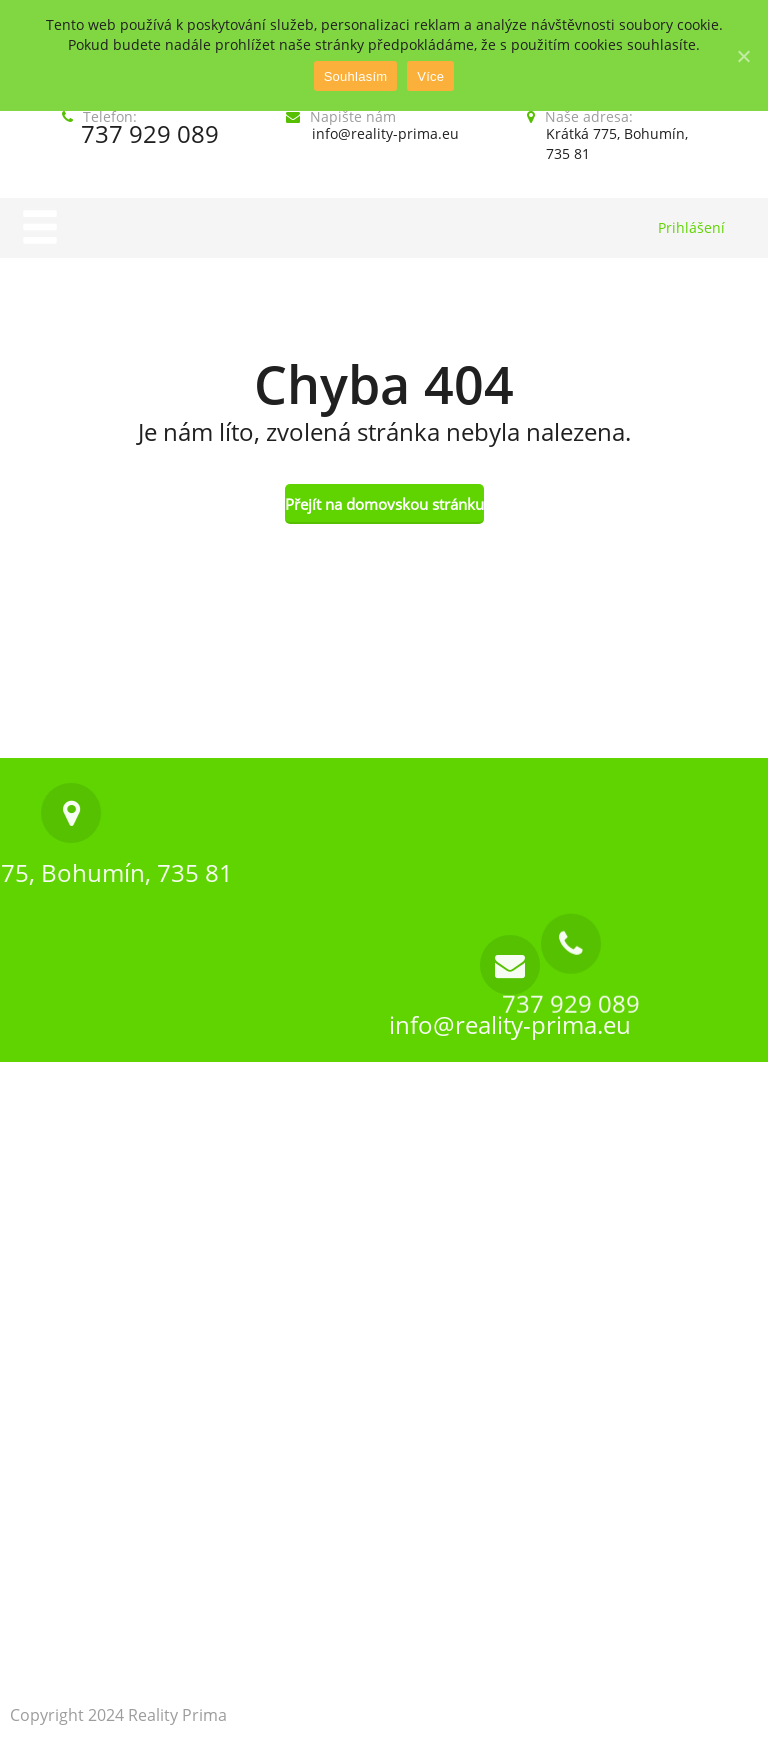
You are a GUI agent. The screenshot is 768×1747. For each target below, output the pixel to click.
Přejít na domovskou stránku (384, 504)
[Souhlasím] (743, 56)
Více (430, 76)
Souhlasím (356, 76)
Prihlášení (691, 227)
